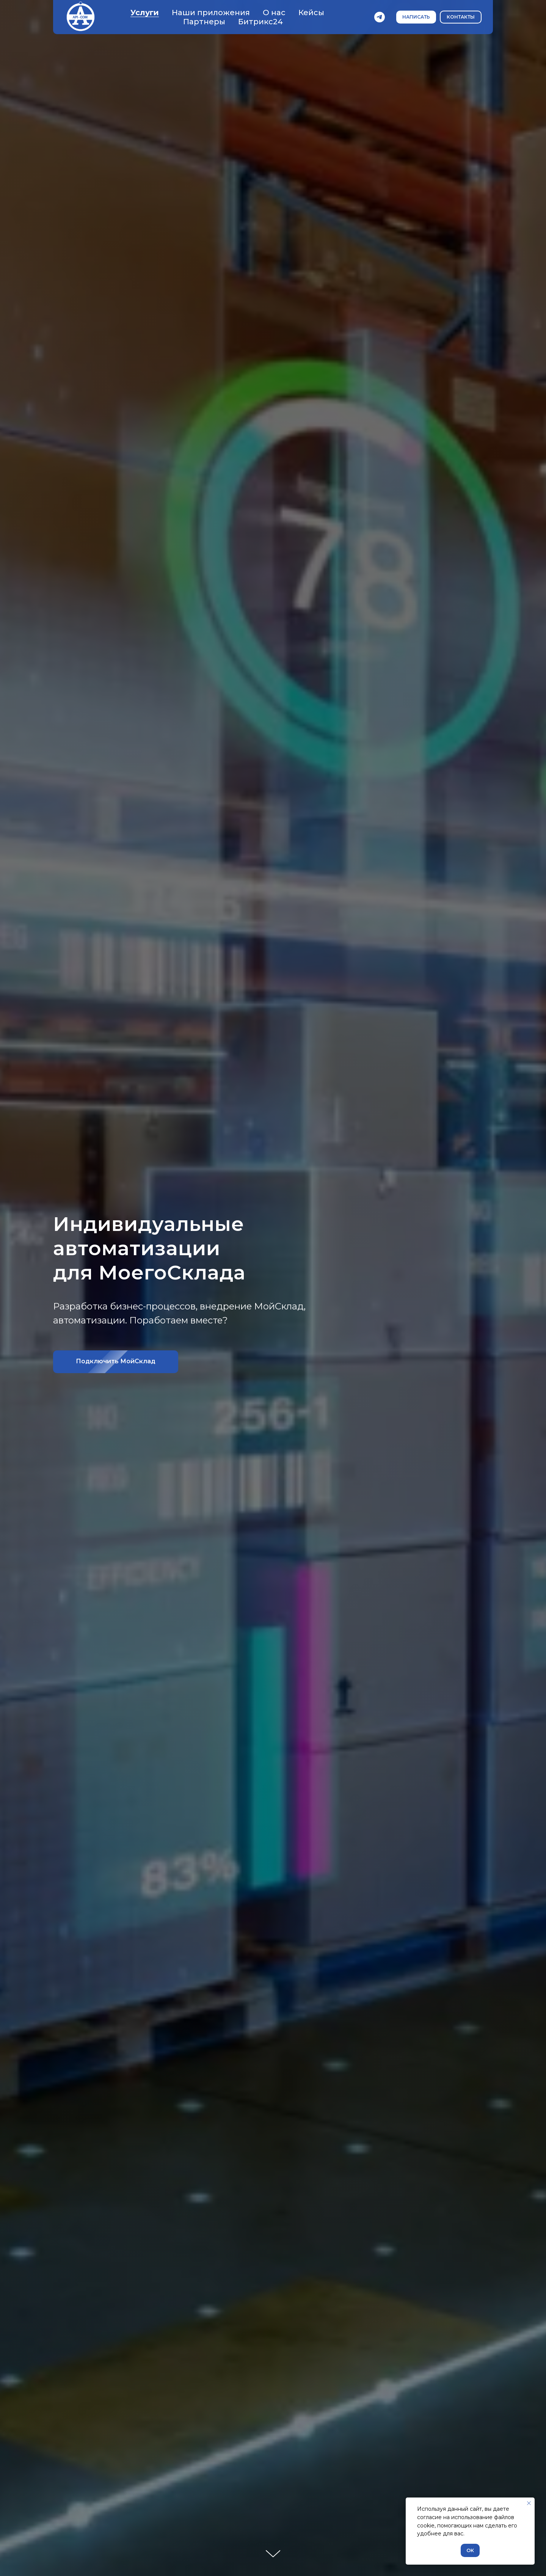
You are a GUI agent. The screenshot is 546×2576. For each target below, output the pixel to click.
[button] (416, 17)
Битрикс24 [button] (260, 21)
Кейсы (311, 12)
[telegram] (379, 17)
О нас (274, 12)
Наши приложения (211, 12)
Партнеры (204, 21)
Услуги (144, 12)
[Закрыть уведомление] (529, 2503)
